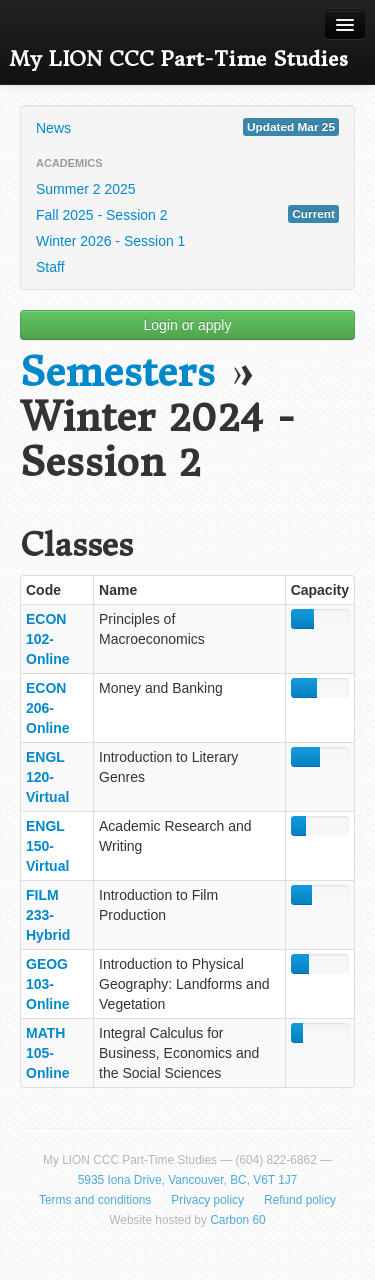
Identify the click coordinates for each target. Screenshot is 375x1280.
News (187, 127)
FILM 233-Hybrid (48, 915)
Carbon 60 (238, 1220)
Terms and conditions (95, 1200)
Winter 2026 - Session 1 (110, 241)
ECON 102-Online (48, 639)
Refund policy (300, 1200)
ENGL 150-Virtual (47, 846)
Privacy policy (207, 1200)
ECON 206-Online (48, 708)
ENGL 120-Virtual (47, 777)
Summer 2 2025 (86, 189)
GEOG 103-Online (48, 984)
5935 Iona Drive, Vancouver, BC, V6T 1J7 (188, 1180)
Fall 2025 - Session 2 (187, 214)
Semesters (117, 372)
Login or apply (188, 325)
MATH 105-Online (48, 1053)
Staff (50, 267)
